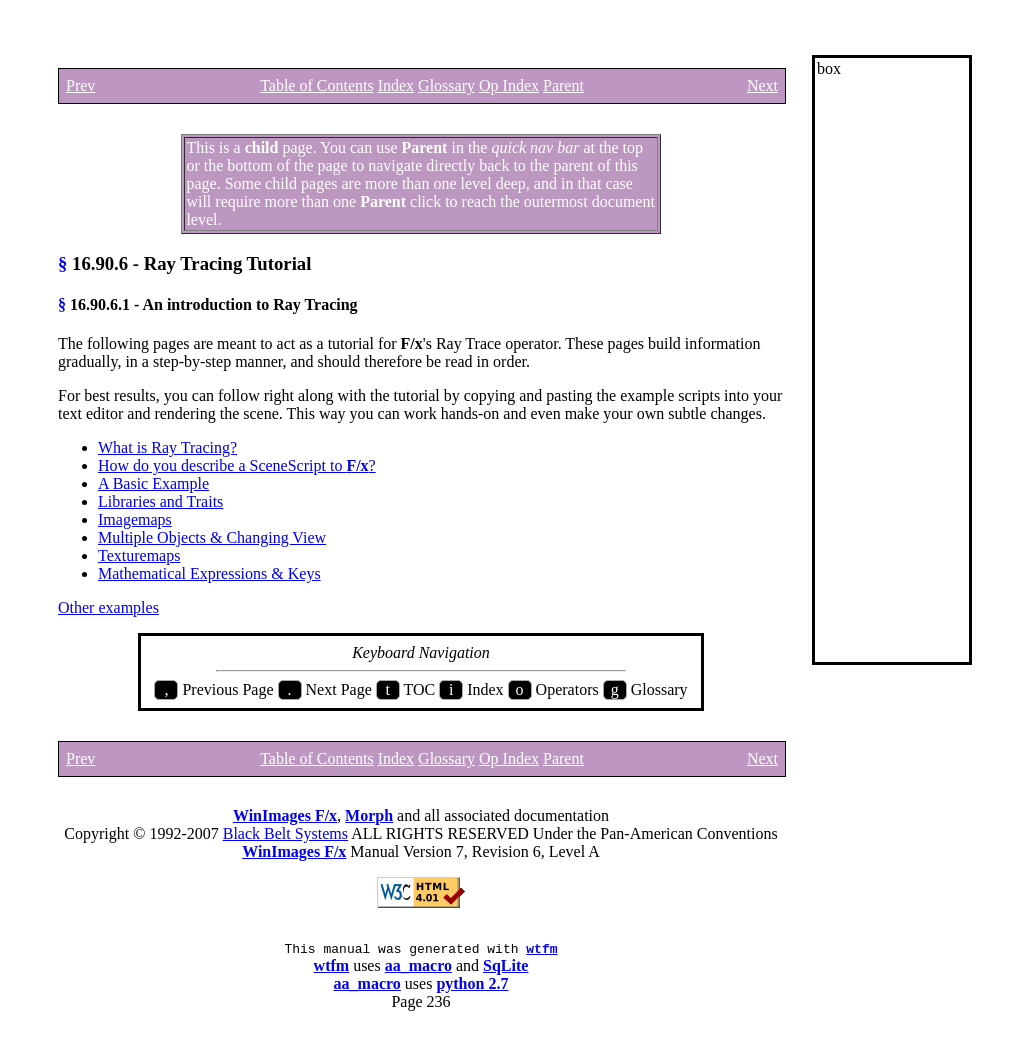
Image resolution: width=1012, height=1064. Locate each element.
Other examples (108, 607)
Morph (369, 815)
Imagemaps (135, 519)
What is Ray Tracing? (167, 447)
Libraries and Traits (160, 501)
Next (762, 85)
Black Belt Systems (285, 833)
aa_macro (418, 968)
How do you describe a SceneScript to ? (237, 465)
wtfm (541, 951)
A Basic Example (153, 483)
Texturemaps (139, 555)
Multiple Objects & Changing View (212, 537)
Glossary (446, 85)
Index (396, 85)
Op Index (509, 85)
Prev (80, 85)
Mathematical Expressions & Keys (209, 573)
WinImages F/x (285, 815)
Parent (563, 85)
